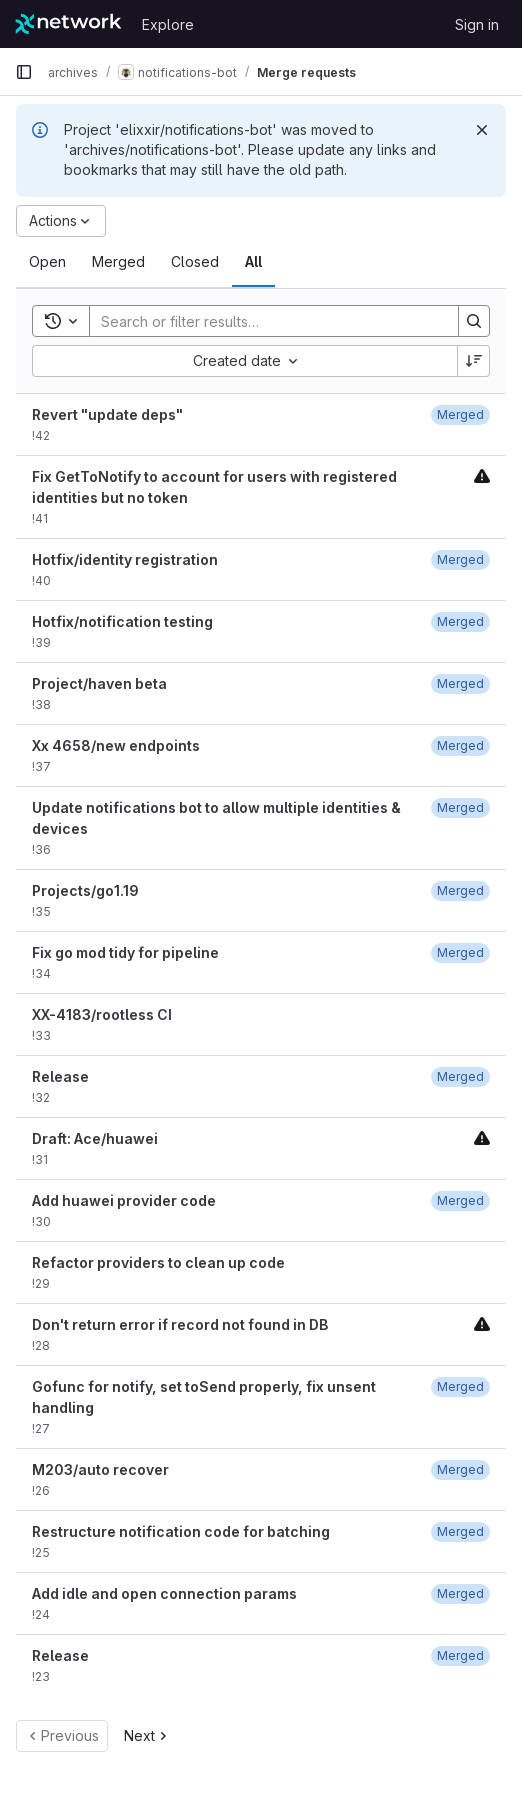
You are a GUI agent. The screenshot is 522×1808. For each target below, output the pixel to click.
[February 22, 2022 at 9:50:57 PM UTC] (460, 1076)
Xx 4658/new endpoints (116, 745)
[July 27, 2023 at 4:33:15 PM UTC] (460, 414)
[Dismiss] (482, 130)
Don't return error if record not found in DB (180, 1324)
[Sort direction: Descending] (474, 361)
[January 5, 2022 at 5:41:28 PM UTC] (460, 1593)
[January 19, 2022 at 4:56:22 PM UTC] (460, 1531)
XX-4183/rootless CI (102, 1014)
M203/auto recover (100, 1469)
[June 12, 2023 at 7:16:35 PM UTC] (460, 559)
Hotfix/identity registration (125, 559)
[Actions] (61, 221)
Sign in (477, 24)
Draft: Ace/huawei (95, 1138)
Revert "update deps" (107, 414)
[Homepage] (68, 24)
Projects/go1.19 (85, 890)
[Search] (264, 321)
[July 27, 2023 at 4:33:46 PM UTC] (460, 683)
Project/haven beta (99, 683)
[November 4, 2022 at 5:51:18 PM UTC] (460, 890)
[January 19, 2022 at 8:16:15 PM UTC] (460, 1386)
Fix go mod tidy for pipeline (125, 952)
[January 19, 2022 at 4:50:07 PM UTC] (460, 1469)
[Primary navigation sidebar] (24, 72)
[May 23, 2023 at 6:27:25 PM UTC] (460, 807)
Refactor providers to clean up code (158, 1262)
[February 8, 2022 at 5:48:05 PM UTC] (460, 1200)
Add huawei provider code (124, 1200)
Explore (168, 24)
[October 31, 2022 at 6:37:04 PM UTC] (460, 952)
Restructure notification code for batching (181, 1531)
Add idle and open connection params (164, 1593)
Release (60, 1076)
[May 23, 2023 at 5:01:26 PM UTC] (460, 745)
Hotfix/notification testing (122, 621)
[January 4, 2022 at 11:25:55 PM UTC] (460, 1655)
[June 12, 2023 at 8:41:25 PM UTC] (460, 621)
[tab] (47, 262)
